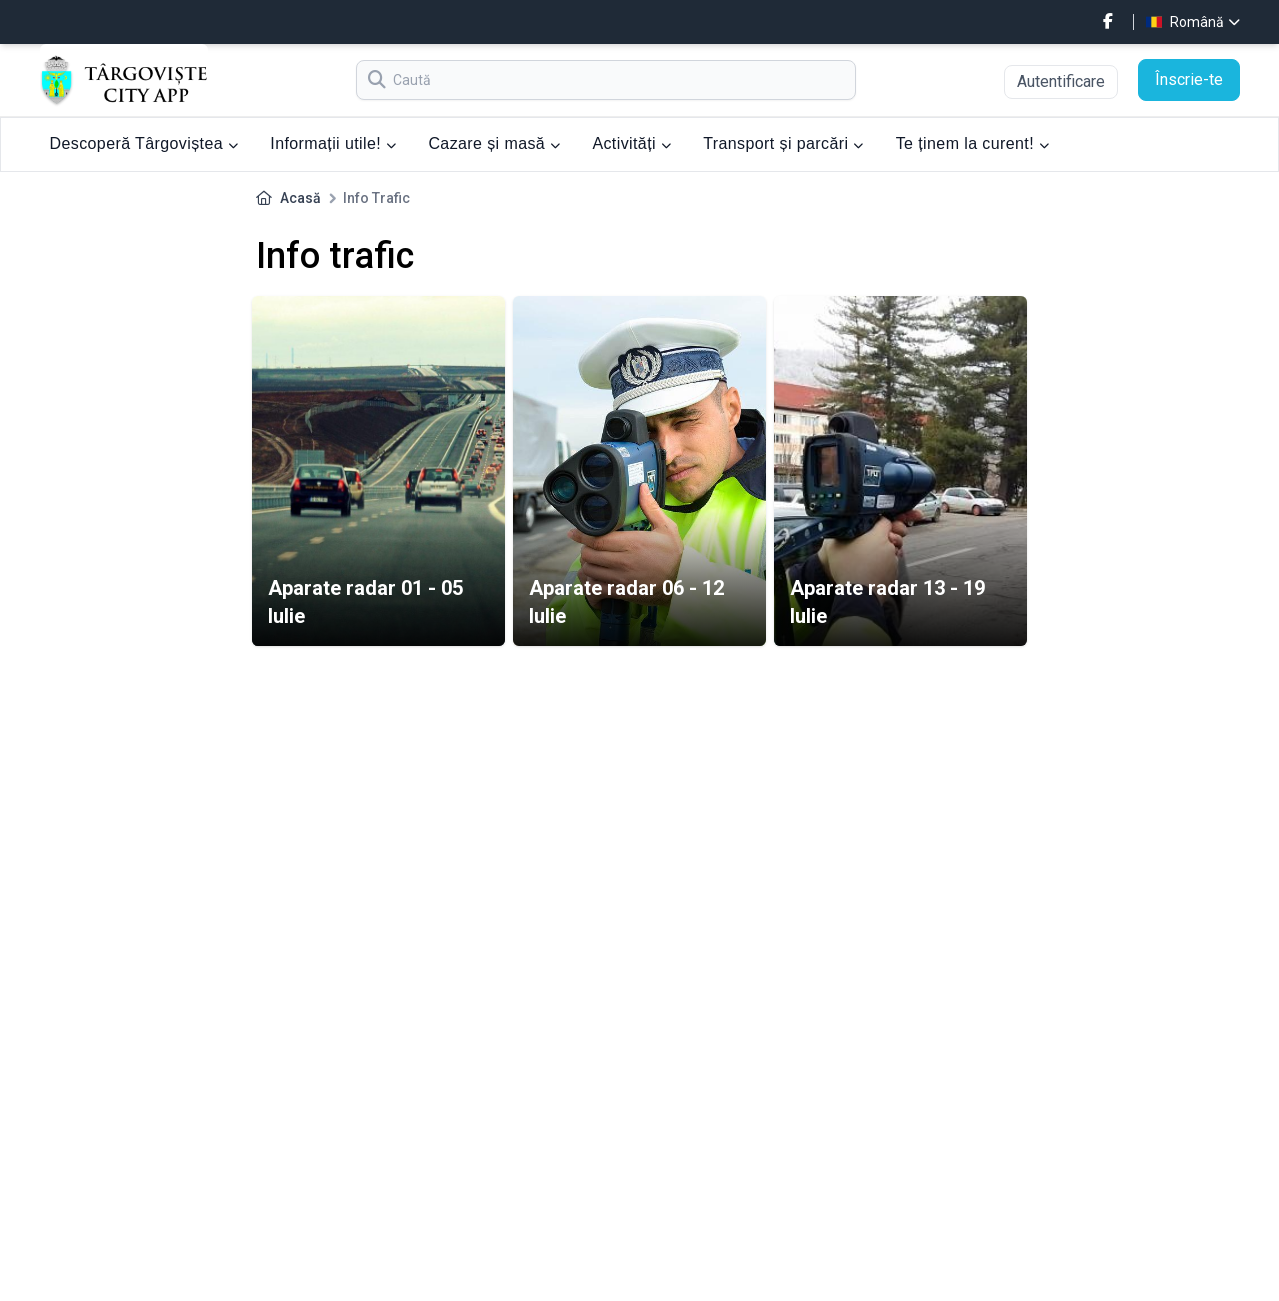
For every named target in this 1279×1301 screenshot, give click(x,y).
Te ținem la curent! (973, 143)
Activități (631, 143)
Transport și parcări (783, 143)
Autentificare (1061, 81)
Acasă (300, 198)
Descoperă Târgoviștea (144, 143)
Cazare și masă (494, 143)
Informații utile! (333, 143)
